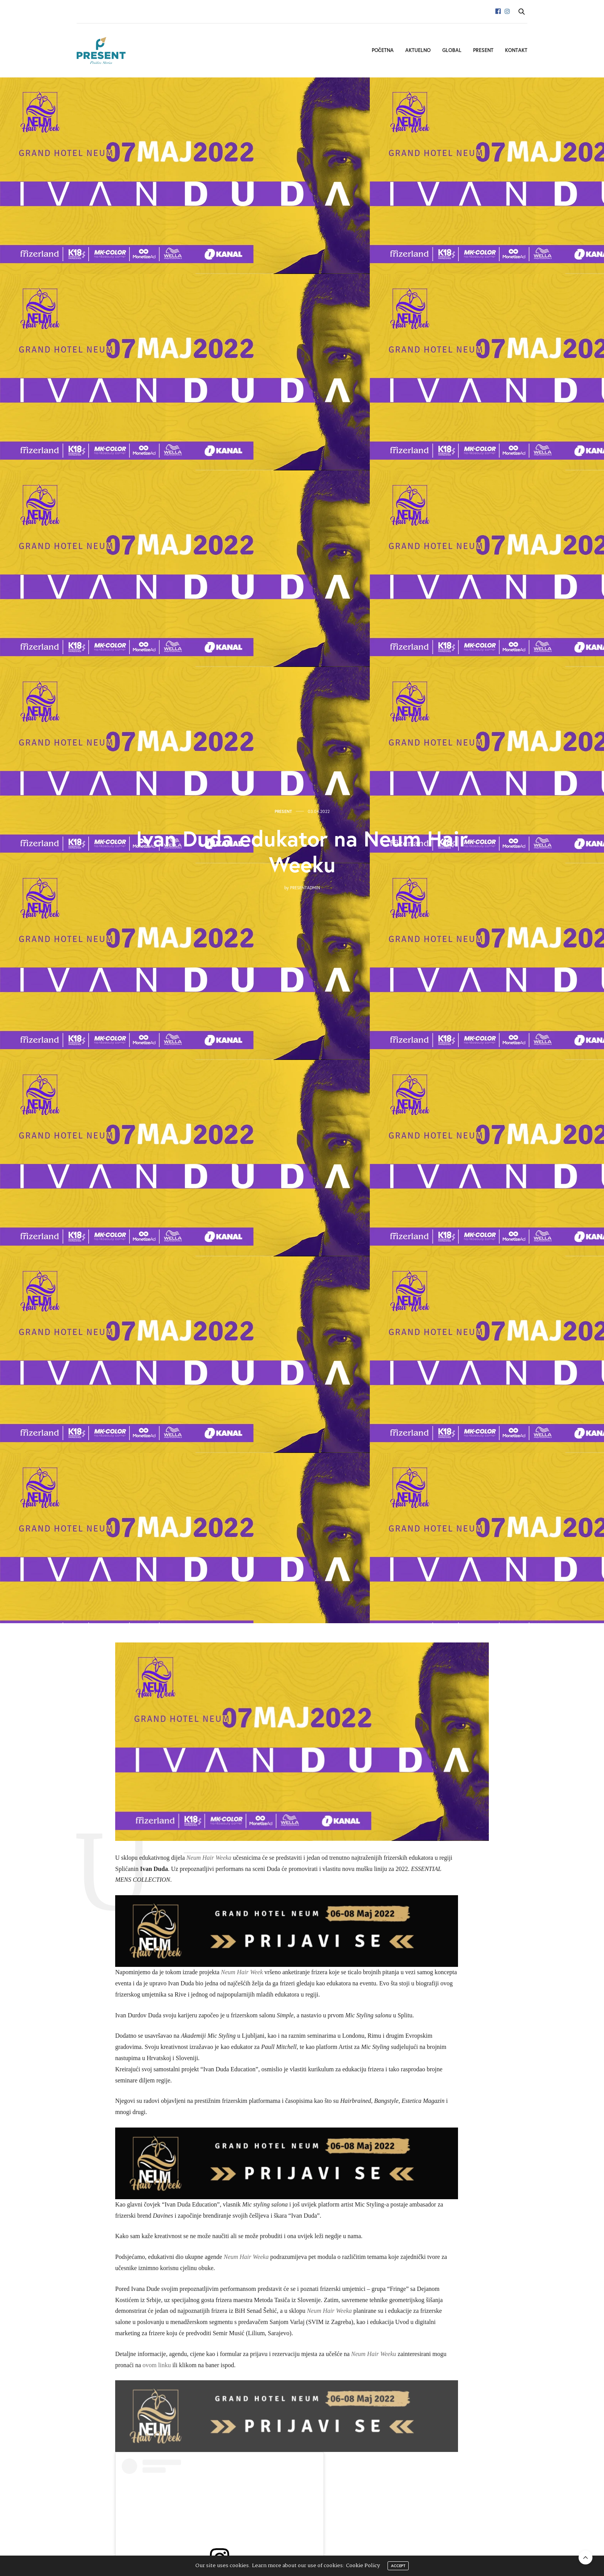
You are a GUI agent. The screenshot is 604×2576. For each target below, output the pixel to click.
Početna (383, 50)
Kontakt (516, 50)
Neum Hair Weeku (373, 2354)
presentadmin (305, 887)
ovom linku (157, 2365)
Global (451, 50)
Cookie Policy (363, 2565)
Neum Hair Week (242, 1972)
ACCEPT (398, 2565)
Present (483, 50)
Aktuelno (418, 50)
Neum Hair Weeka (209, 1857)
